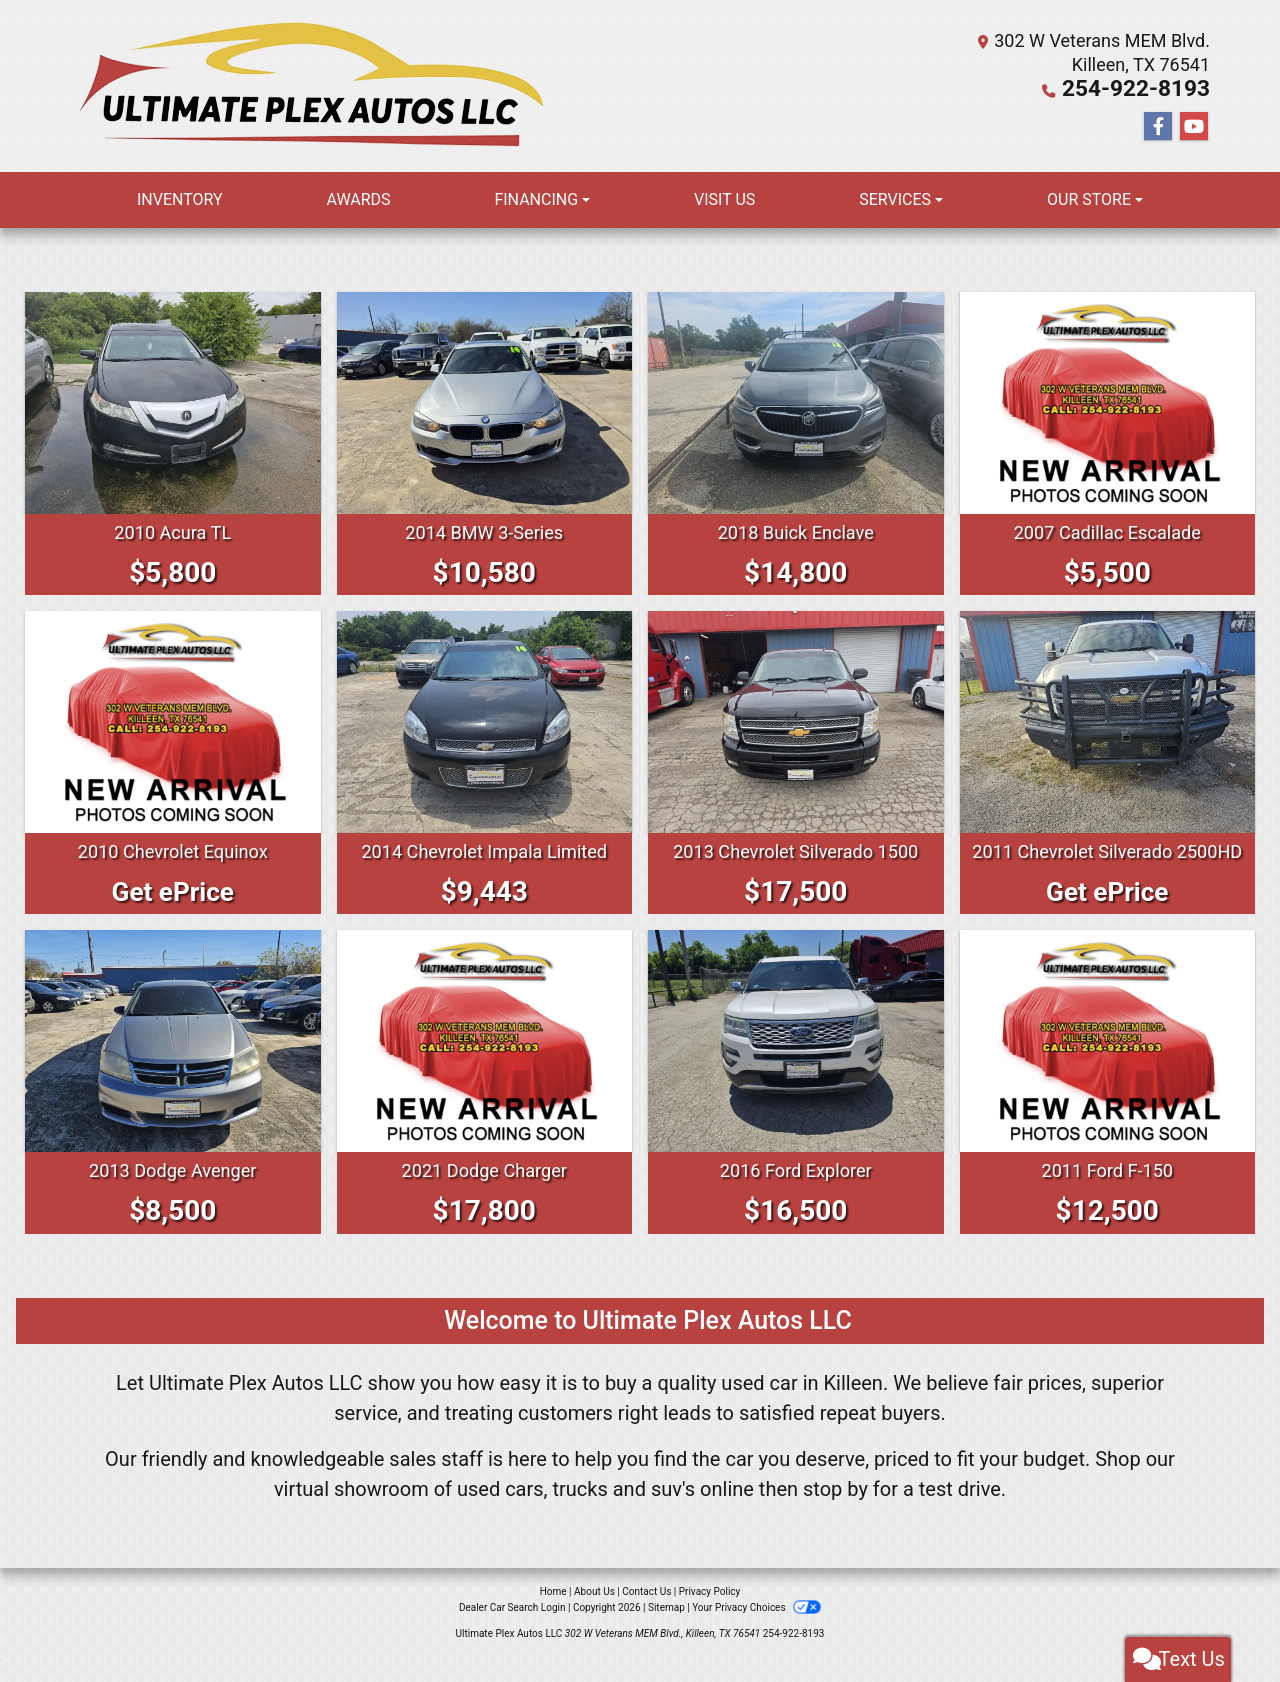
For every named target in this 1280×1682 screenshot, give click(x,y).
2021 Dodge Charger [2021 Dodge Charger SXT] (484, 1194)
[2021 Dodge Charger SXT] (485, 1065)
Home (553, 1615)
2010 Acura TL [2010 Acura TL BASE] (172, 532)
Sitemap (666, 1631)
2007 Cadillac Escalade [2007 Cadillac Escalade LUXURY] (1107, 532)
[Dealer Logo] (316, 86)
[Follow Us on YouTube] (1194, 126)
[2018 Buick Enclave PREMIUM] (796, 403)
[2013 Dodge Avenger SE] (173, 1065)
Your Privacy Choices (756, 1631)
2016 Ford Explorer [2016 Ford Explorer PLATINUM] (796, 1194)
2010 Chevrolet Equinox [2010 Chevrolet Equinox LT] (173, 875)
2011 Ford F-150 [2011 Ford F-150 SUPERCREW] (1107, 1194)
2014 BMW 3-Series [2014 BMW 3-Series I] (484, 532)
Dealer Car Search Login (512, 1631)
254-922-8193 (1151, 88)
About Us (594, 1615)
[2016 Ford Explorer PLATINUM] (796, 1065)
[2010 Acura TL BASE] (173, 403)
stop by (835, 1513)
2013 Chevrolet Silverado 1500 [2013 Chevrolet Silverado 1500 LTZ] (795, 875)
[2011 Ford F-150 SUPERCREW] (1108, 1065)
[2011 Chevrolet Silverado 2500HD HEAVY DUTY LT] (1108, 722)
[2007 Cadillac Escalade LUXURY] (1108, 403)
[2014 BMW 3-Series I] (485, 403)
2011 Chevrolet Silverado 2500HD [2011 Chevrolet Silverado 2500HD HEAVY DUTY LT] (1107, 863)
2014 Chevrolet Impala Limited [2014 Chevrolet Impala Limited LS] (484, 875)
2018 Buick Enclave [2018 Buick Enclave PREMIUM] (796, 532)
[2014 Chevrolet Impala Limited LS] (485, 734)
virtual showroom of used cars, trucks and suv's (484, 1513)
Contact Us (646, 1615)
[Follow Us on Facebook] (1158, 126)
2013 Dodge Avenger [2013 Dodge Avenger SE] (172, 1194)
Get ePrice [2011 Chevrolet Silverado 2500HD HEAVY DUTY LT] (1107, 915)
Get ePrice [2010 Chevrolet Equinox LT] (172, 915)
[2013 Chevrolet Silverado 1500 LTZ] (796, 734)
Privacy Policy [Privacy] (710, 1615)
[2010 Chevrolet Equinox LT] (173, 734)
